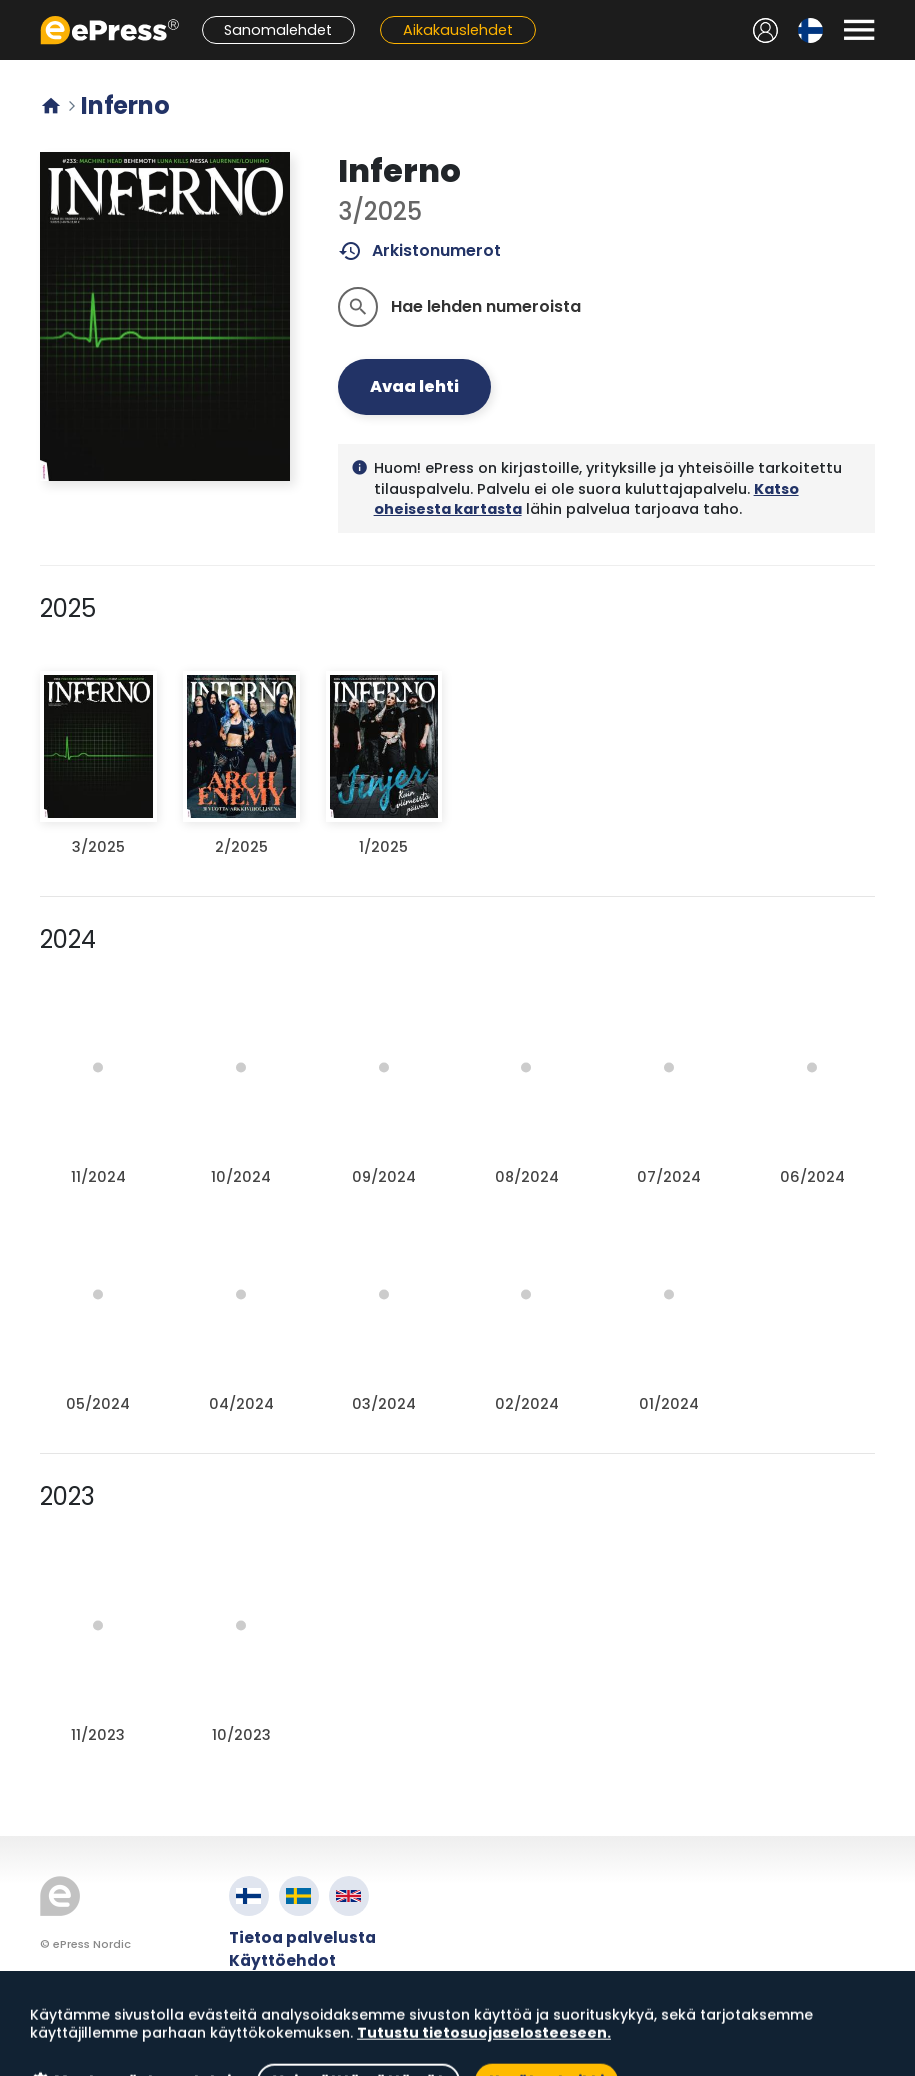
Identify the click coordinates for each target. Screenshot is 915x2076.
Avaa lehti (414, 386)
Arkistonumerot (419, 251)
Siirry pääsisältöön (10, 10)
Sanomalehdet (278, 30)
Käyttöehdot (282, 1960)
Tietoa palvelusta (302, 1937)
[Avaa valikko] (859, 30)
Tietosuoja (274, 1983)
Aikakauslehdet (458, 30)
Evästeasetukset (298, 2006)
